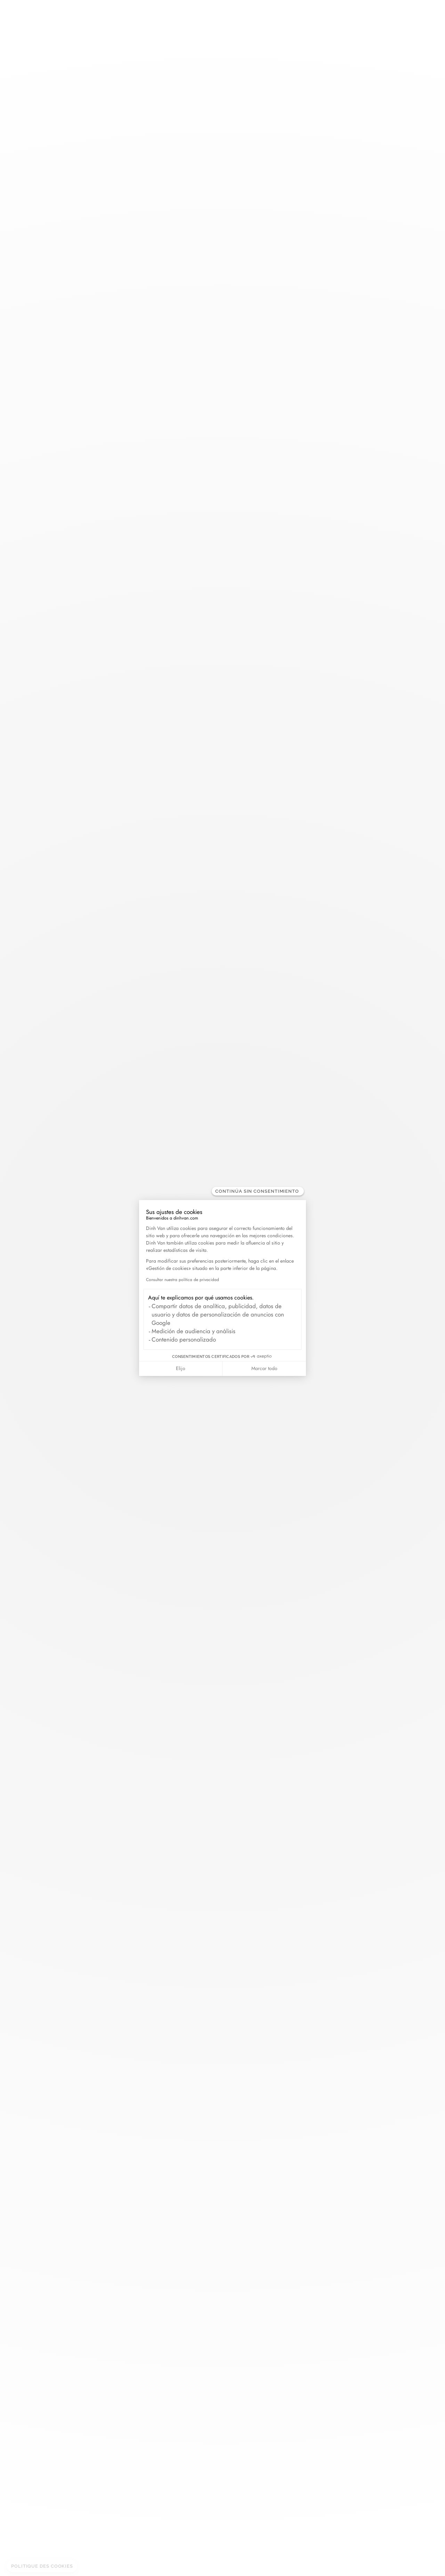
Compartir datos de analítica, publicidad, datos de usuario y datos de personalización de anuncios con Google (218, 1314)
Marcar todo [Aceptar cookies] (264, 1368)
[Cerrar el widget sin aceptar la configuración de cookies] (258, 1191)
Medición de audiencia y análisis (193, 1331)
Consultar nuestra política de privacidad (182, 1280)
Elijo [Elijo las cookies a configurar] (180, 1368)
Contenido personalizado (184, 1339)
